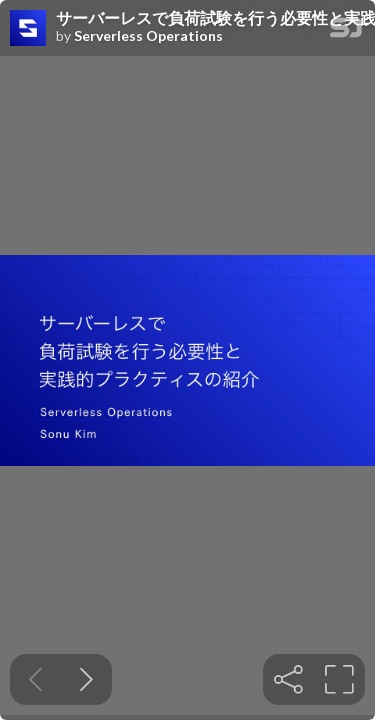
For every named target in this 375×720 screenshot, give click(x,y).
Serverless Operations (148, 36)
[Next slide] (86, 679)
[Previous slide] (35, 679)
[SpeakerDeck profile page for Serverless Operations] (28, 29)
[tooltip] (288, 679)
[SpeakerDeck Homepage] (346, 31)
